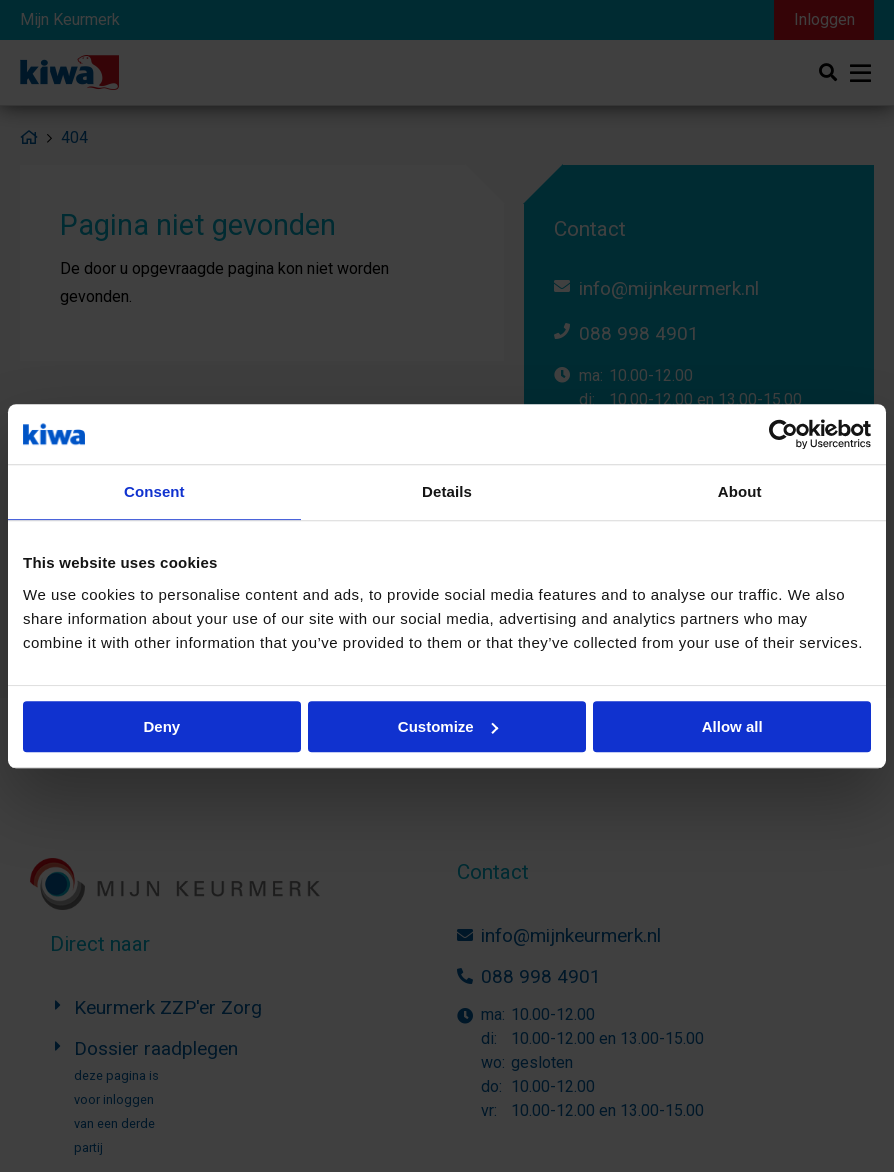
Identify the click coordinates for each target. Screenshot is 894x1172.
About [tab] (740, 491)
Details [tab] (447, 491)
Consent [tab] (154, 491)
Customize (448, 726)
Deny (161, 726)
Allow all (732, 726)
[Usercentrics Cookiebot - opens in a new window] (783, 434)
